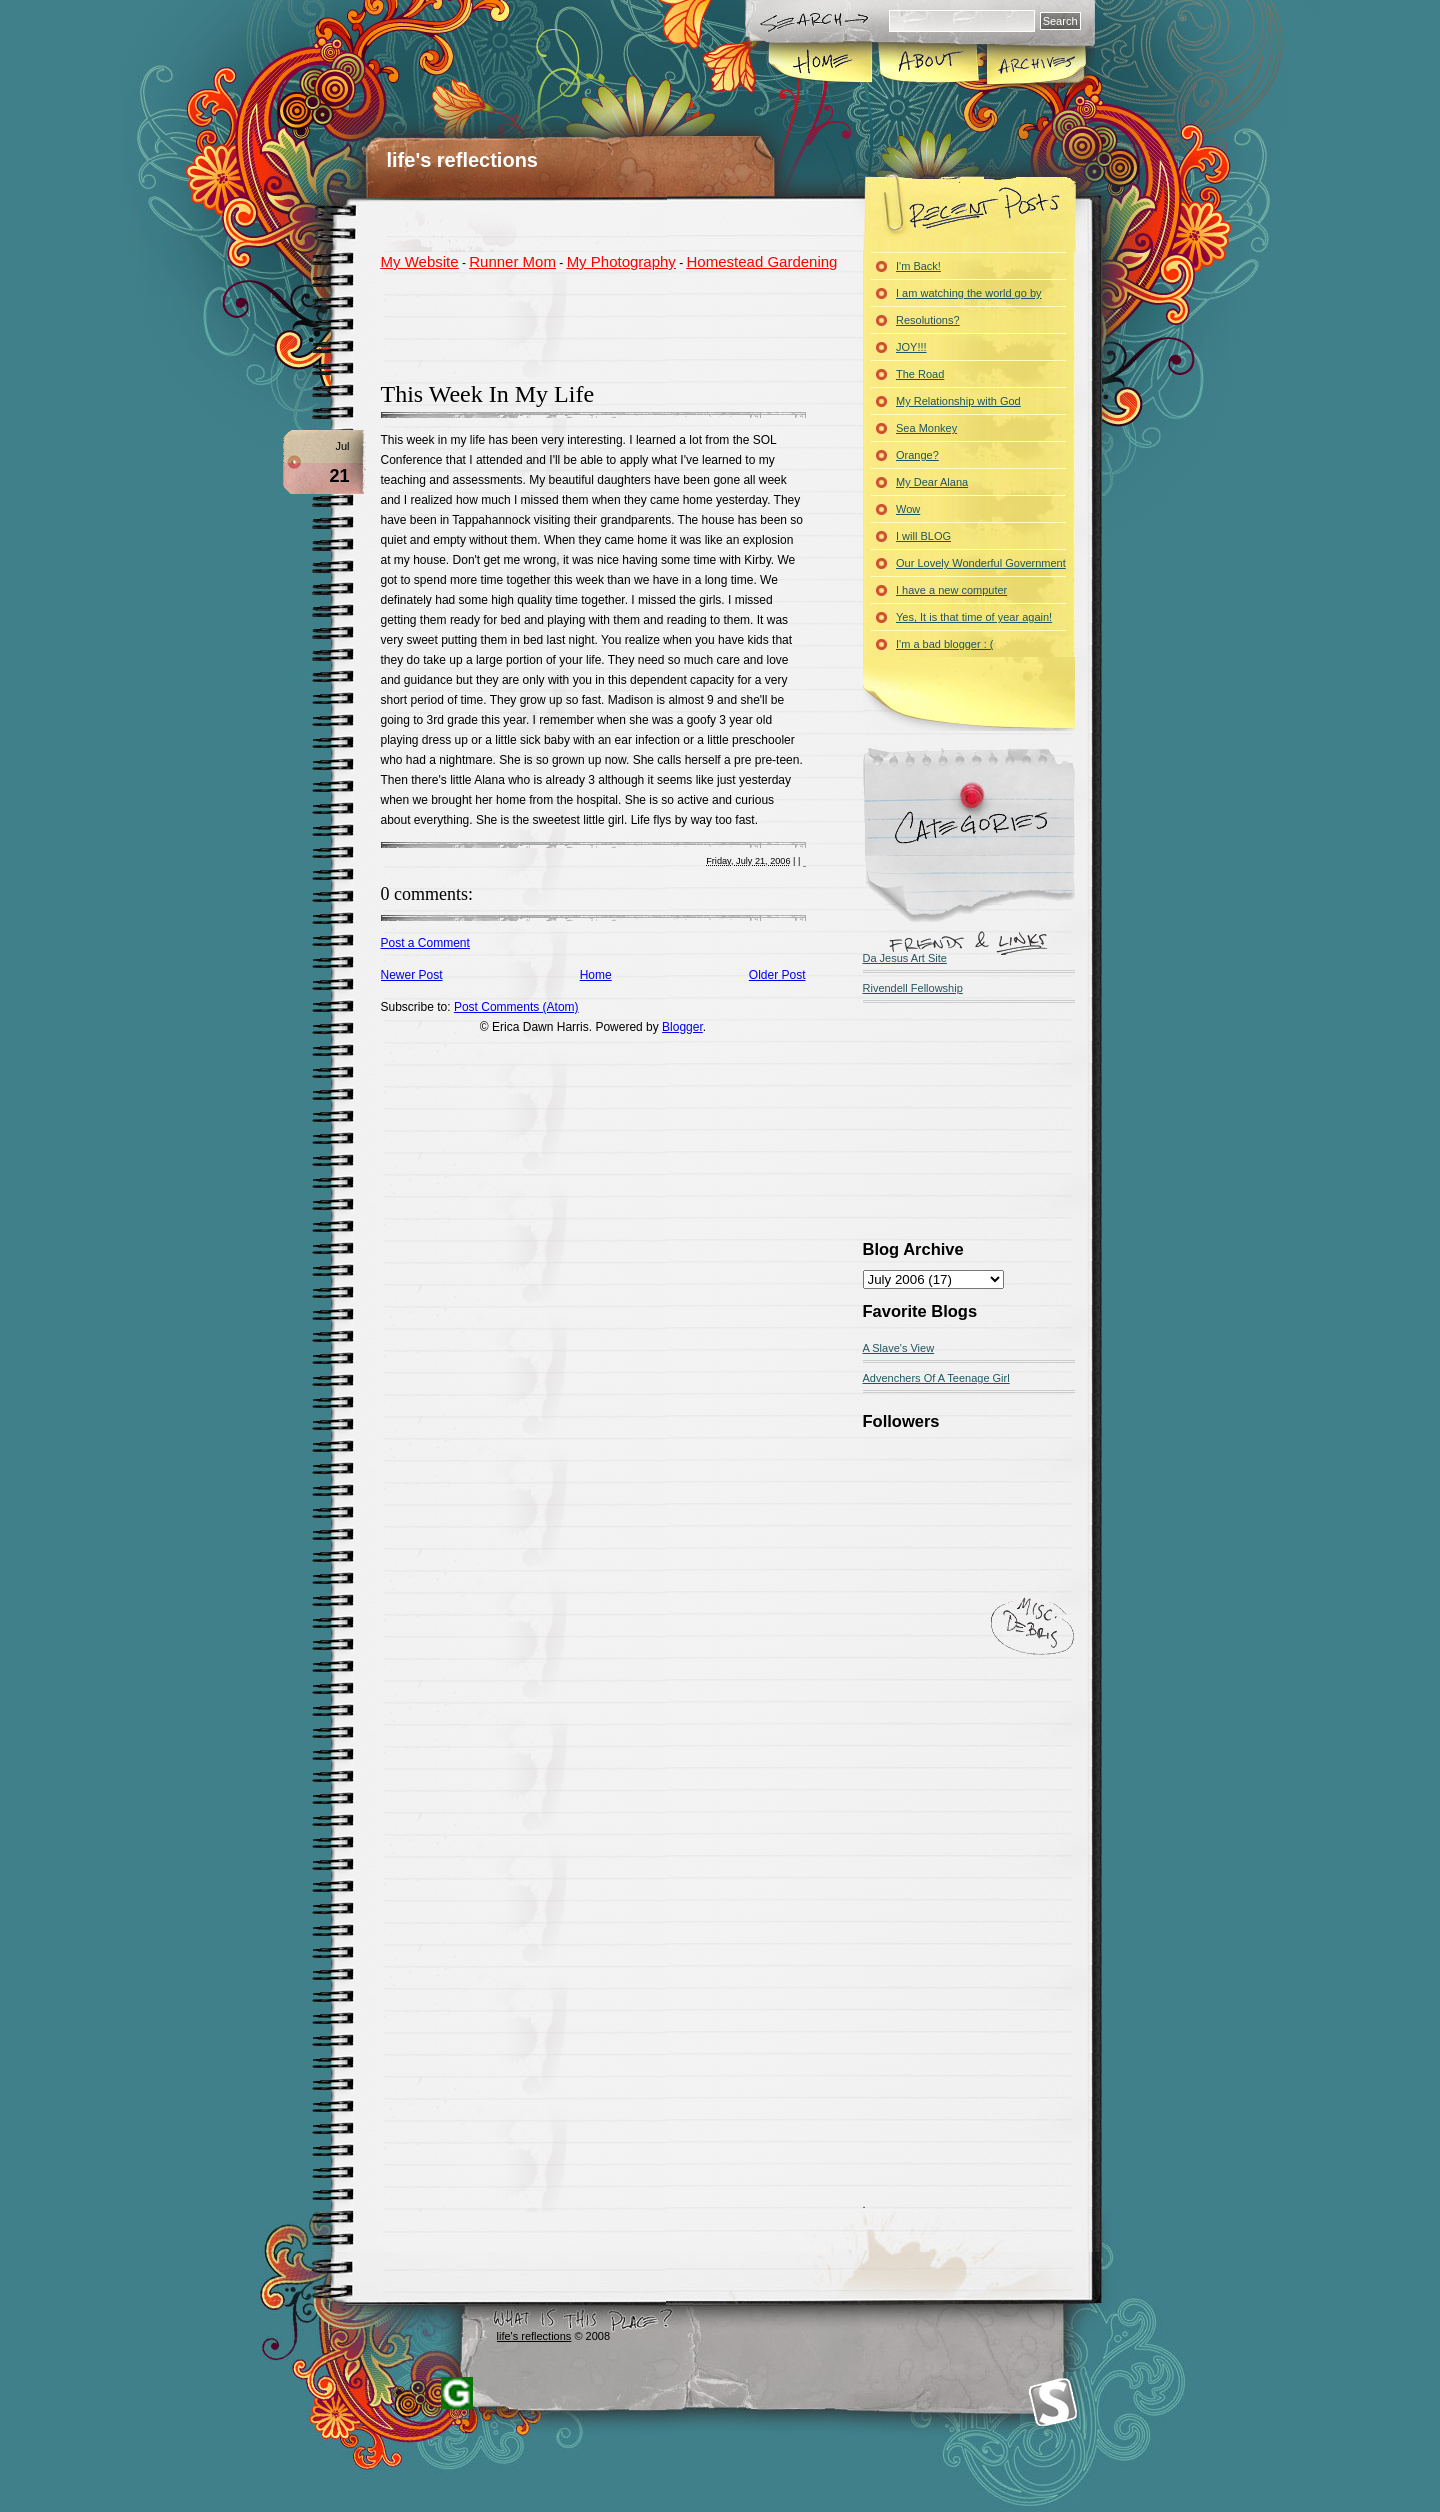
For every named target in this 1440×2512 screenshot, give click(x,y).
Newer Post (412, 975)
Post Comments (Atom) (516, 1007)
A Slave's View (899, 1348)
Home (821, 64)
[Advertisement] (615, 323)
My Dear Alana (932, 482)
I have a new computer (951, 590)
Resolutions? (928, 320)
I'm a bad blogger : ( (945, 644)
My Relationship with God (958, 401)
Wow (908, 509)
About (928, 64)
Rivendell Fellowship (913, 988)
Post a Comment (425, 943)
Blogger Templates (457, 2393)
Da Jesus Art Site (905, 958)
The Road (920, 374)
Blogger (682, 1027)
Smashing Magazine (1053, 2402)
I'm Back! (918, 266)
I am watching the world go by (969, 293)
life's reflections (462, 160)
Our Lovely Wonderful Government (981, 563)
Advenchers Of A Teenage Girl (936, 1378)
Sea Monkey (926, 428)
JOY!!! (911, 347)
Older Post (777, 975)
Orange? (917, 455)
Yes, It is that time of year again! (974, 617)
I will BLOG (923, 536)
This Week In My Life (488, 394)
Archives (1035, 64)
